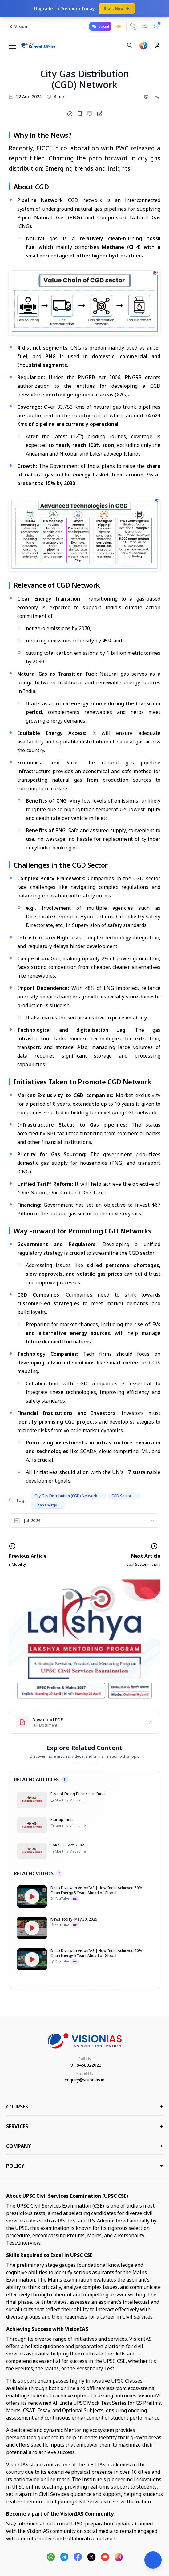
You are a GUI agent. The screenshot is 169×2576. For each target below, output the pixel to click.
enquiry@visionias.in (84, 2080)
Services (84, 2126)
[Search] (129, 45)
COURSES (84, 2106)
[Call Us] (133, 26)
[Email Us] (144, 26)
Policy (84, 2165)
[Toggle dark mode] (119, 26)
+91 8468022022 (84, 2065)
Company (84, 2146)
